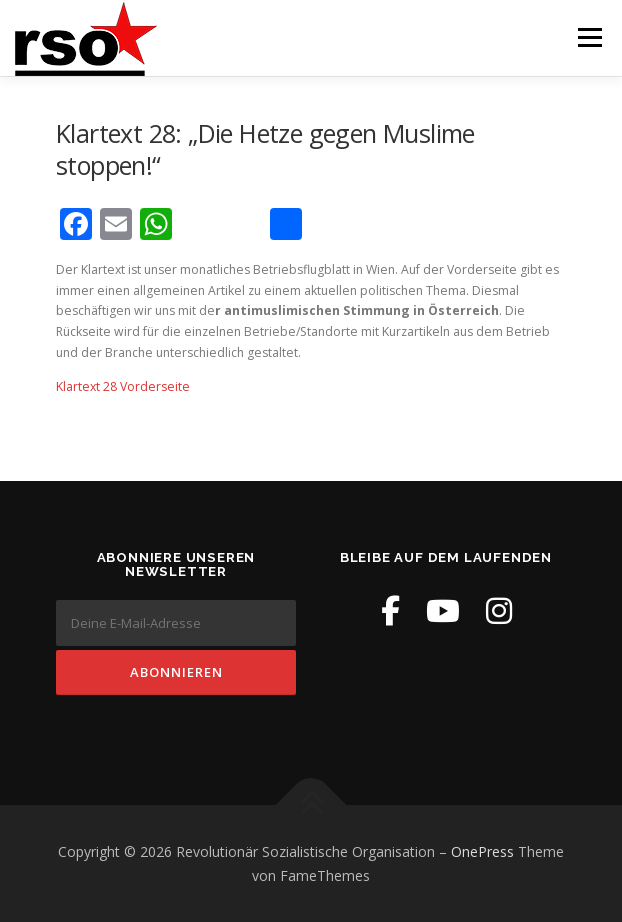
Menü (588, 37)
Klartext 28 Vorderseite (123, 386)
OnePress (482, 851)
